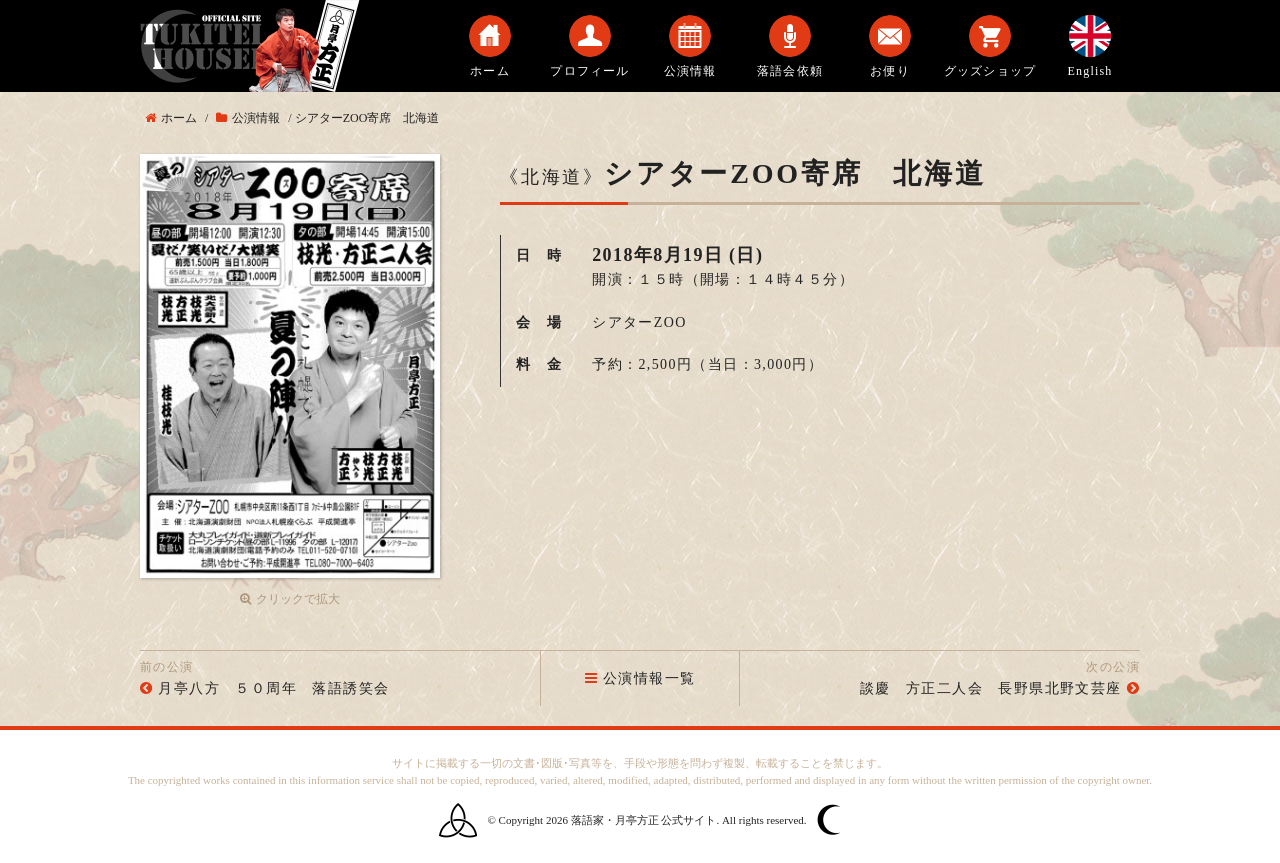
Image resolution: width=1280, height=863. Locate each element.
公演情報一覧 (640, 678)
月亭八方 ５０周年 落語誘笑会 (273, 688)
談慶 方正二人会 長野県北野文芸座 (991, 688)
